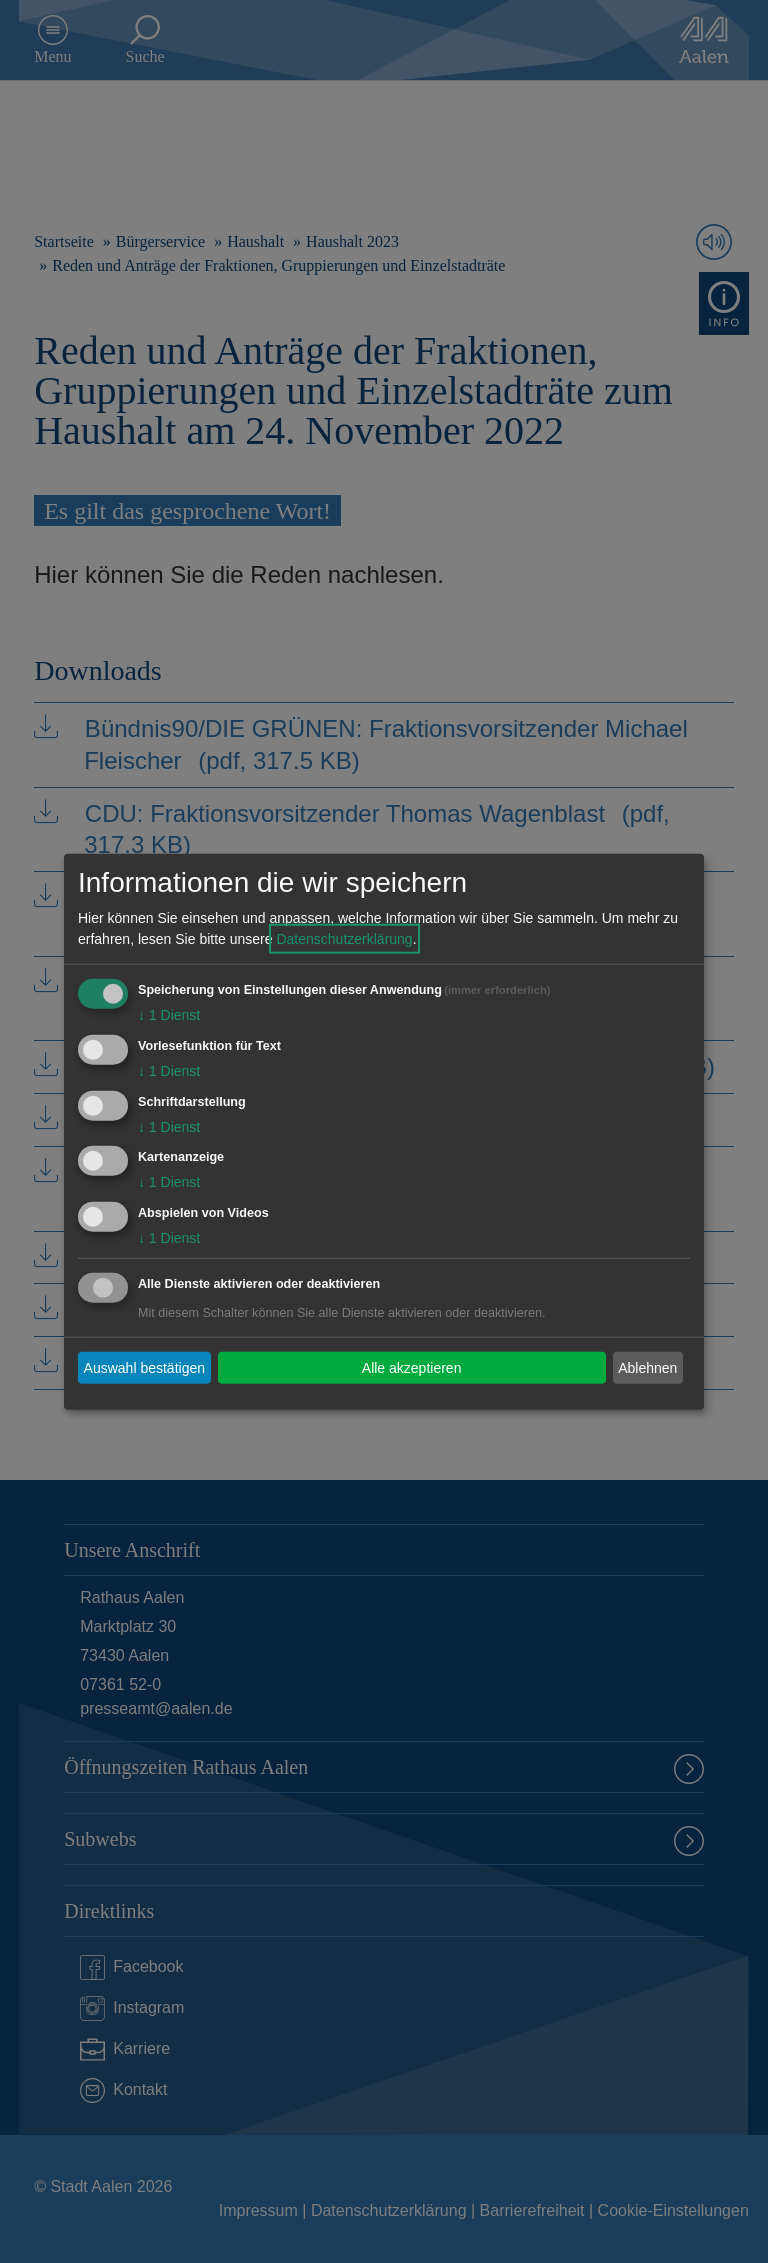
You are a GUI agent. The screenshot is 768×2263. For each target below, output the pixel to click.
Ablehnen (647, 1367)
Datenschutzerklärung (344, 939)
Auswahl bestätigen (144, 1367)
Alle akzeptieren (412, 1367)
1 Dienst (169, 1015)
